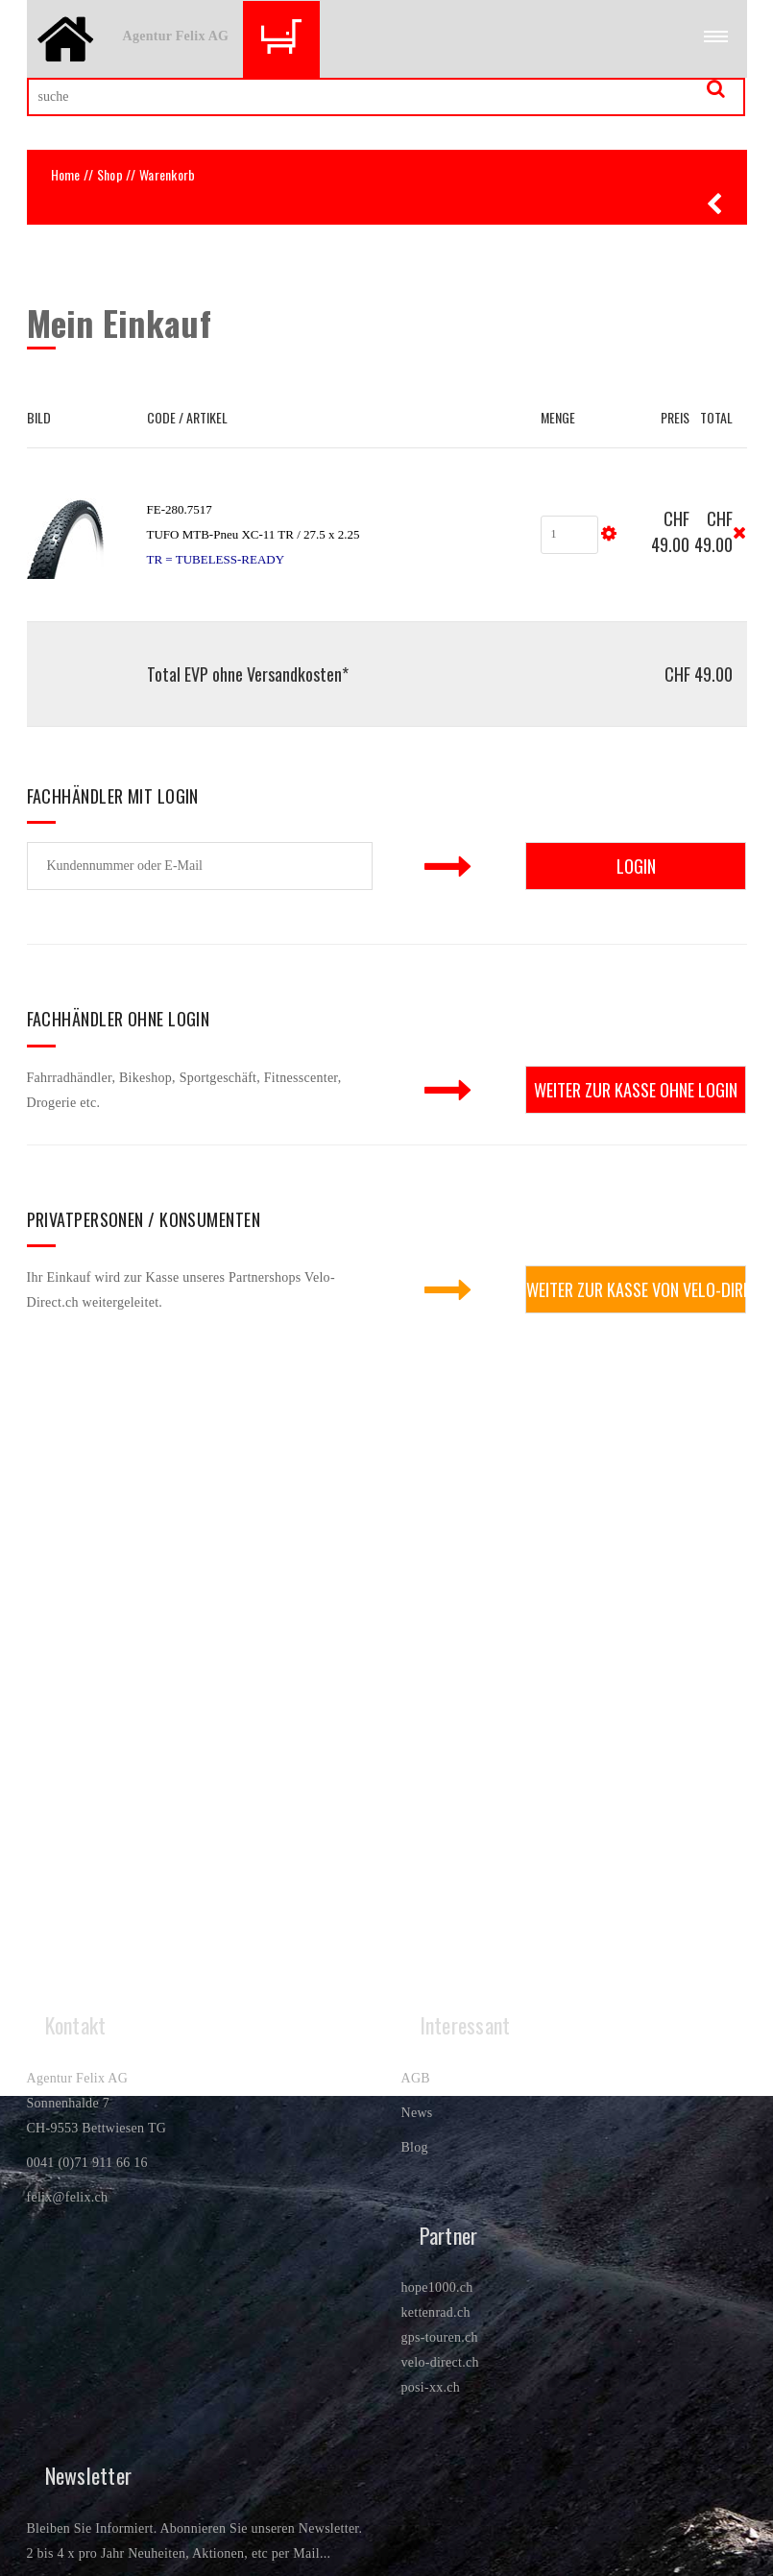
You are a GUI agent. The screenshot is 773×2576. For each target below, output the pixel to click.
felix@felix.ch (68, 2197)
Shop (110, 174)
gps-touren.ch (439, 2337)
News (417, 2113)
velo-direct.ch (440, 2362)
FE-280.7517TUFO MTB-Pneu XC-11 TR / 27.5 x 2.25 (253, 534)
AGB (415, 2078)
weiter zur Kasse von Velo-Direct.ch (636, 1289)
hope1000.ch (437, 2287)
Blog (414, 2147)
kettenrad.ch (436, 2312)
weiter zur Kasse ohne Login (635, 1089)
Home (66, 174)
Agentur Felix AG (176, 36)
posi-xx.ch (431, 2387)
